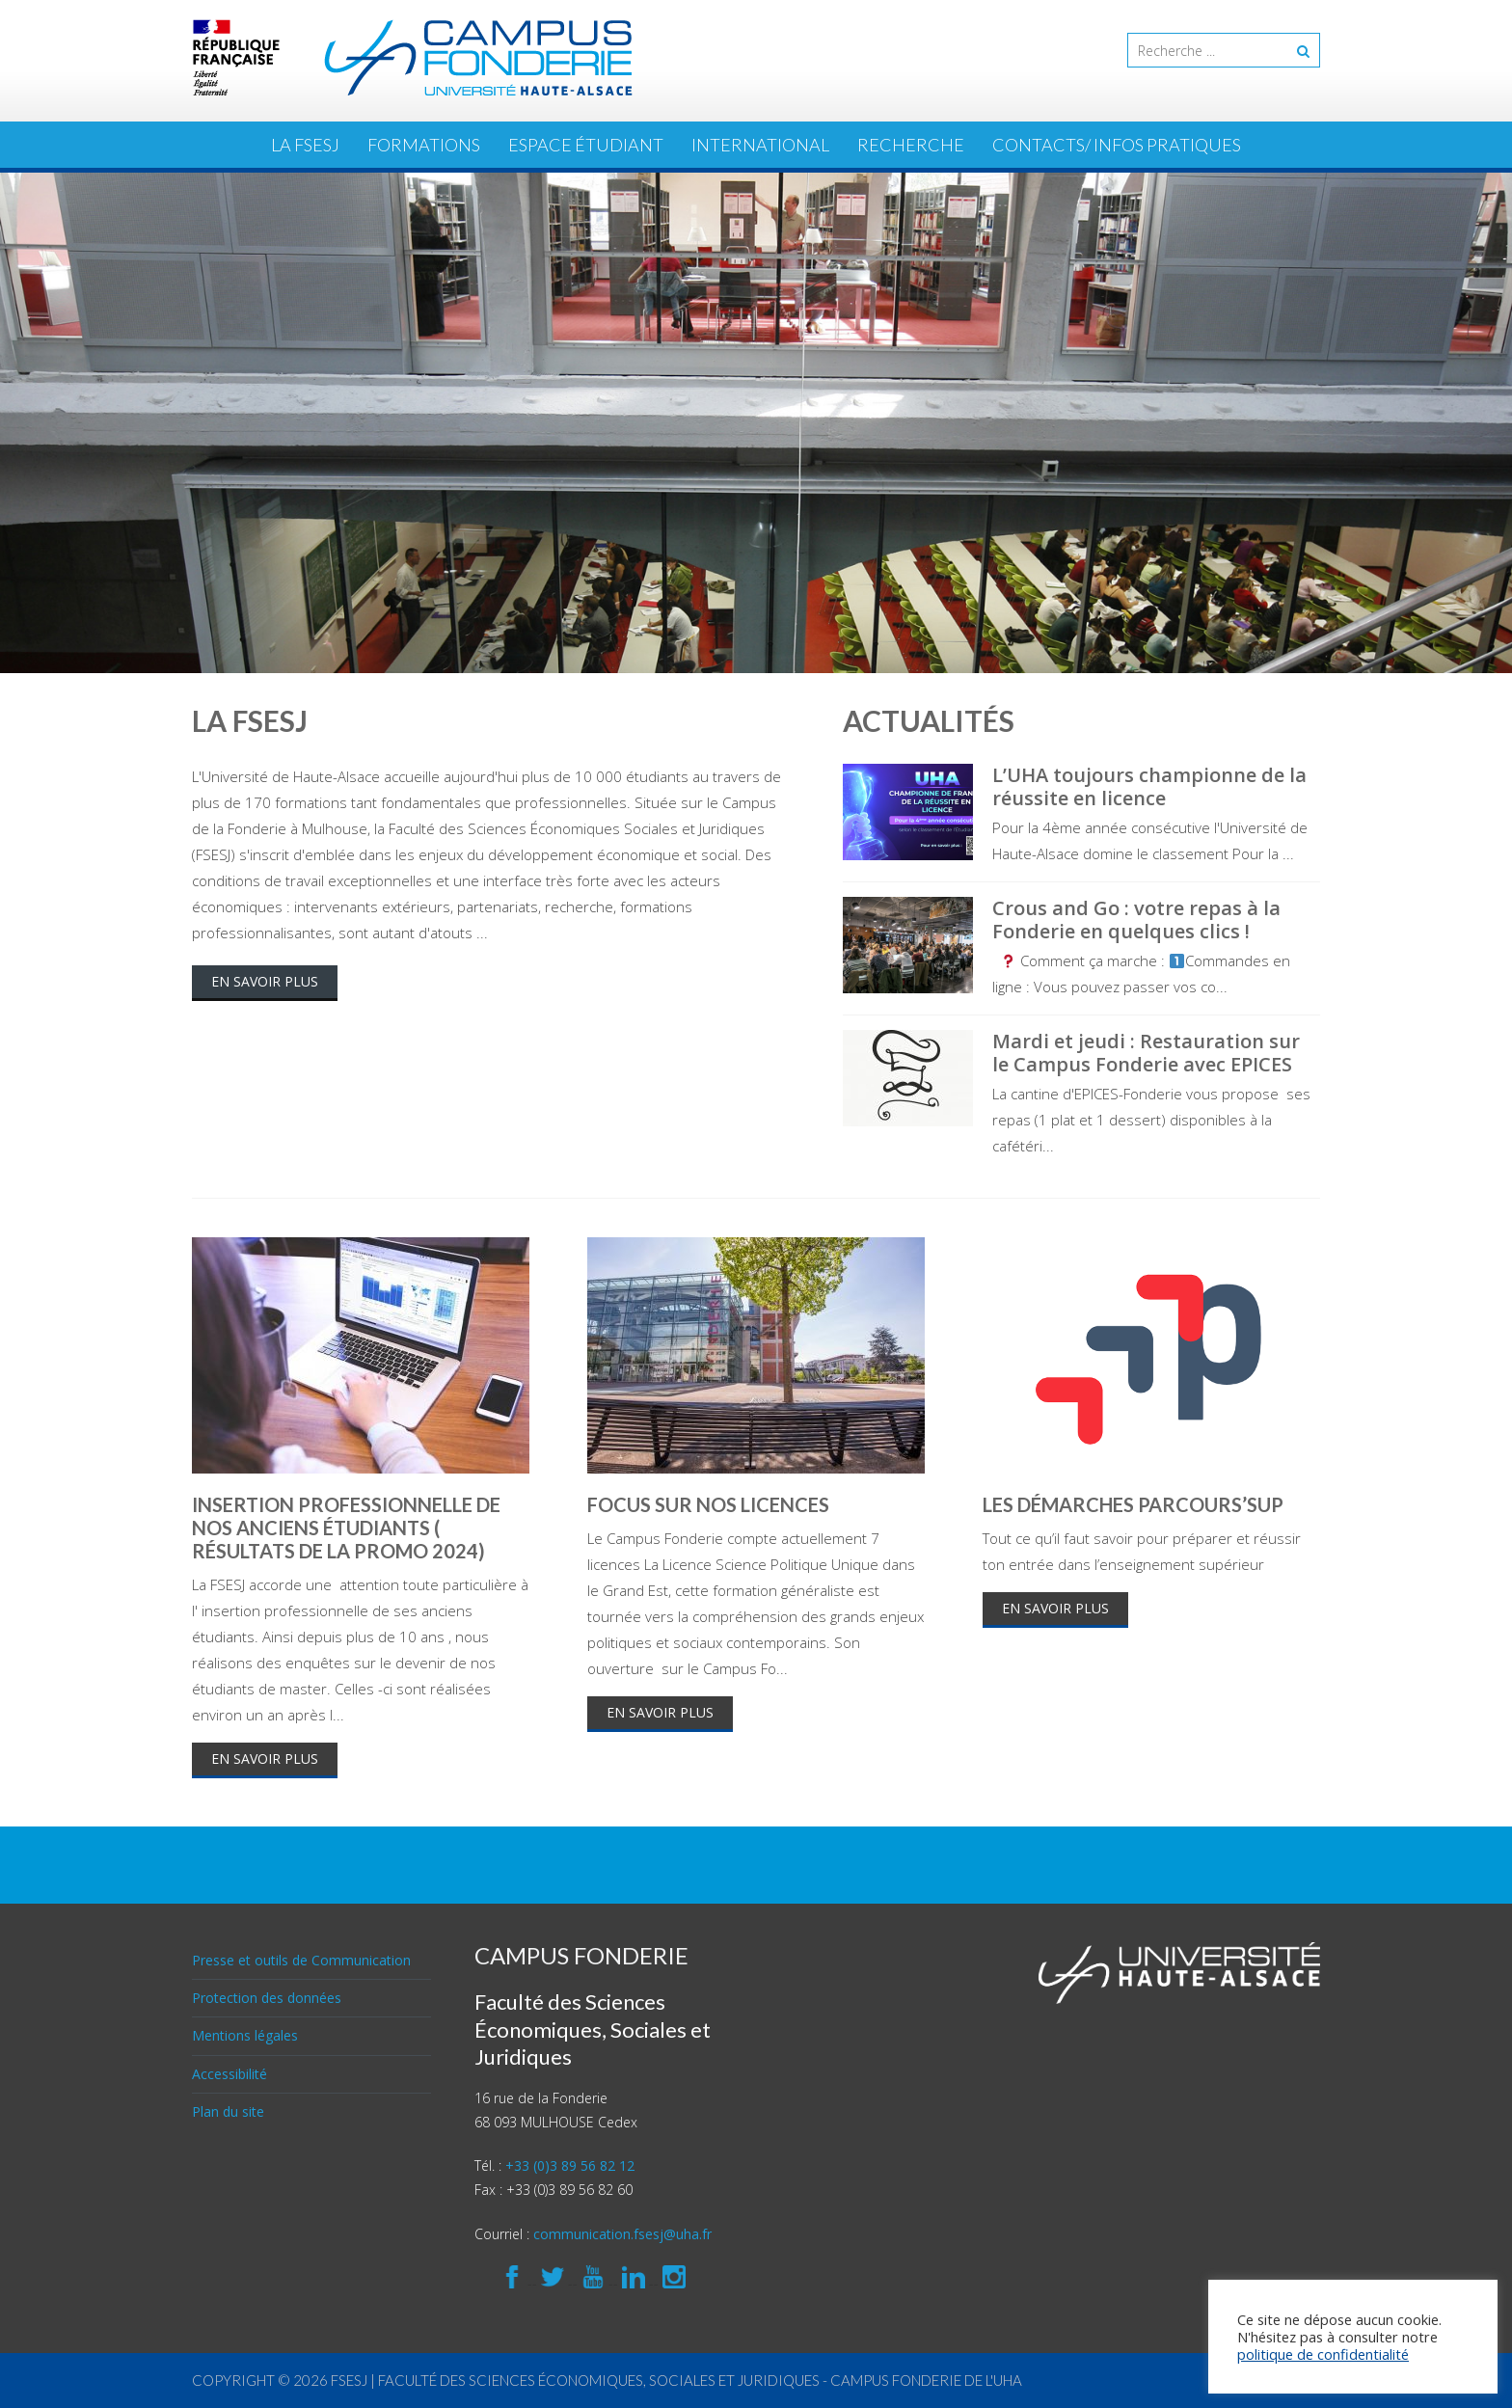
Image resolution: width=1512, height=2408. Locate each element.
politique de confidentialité (1323, 2354)
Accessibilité (229, 2074)
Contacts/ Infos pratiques (1116, 144)
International (760, 144)
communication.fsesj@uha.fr (622, 2234)
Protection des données (266, 1998)
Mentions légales (245, 2035)
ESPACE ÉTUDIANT (585, 144)
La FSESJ (305, 144)
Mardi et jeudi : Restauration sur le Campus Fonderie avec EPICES (1146, 1052)
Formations (423, 144)
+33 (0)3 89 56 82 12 (569, 2165)
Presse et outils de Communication (301, 1960)
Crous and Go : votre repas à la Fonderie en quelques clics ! (1136, 919)
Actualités (928, 720)
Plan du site (228, 2111)
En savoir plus (264, 981)
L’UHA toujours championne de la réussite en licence (1149, 786)
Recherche (910, 144)
